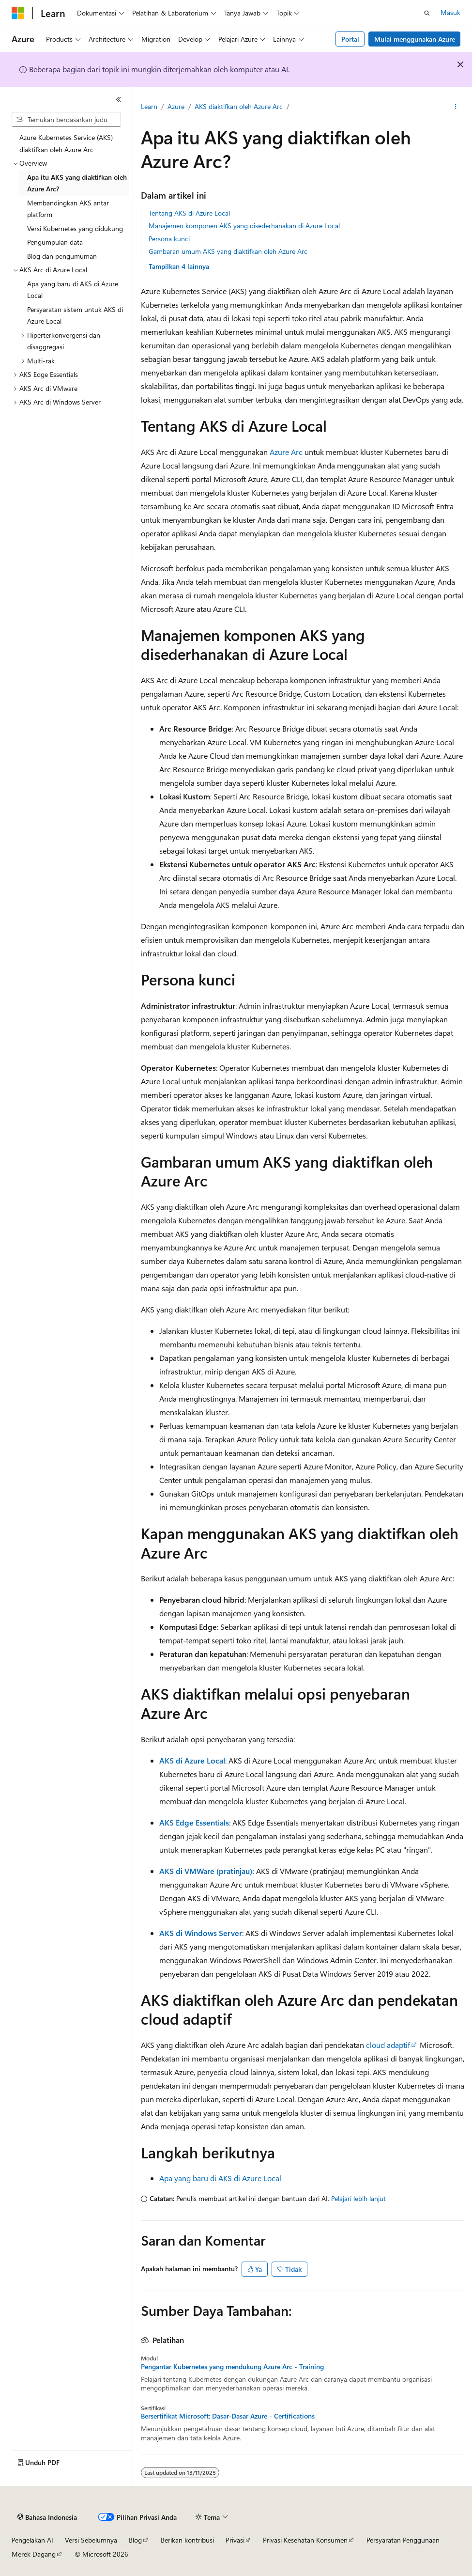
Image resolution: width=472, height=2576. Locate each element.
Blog (135, 2540)
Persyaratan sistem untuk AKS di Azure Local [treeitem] (75, 315)
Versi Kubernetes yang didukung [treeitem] (75, 228)
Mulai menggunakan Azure (414, 39)
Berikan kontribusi (187, 2540)
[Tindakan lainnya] (455, 107)
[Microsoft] (18, 13)
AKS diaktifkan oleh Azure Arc (239, 106)
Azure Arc (286, 452)
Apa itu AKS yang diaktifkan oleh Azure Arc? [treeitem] (77, 183)
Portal (350, 39)
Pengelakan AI (32, 2540)
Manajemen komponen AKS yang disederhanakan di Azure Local (244, 225)
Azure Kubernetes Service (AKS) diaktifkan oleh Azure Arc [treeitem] (66, 143)
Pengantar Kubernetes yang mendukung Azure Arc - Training (232, 2366)
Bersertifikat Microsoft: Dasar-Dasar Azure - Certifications (228, 2416)
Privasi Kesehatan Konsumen (305, 2540)
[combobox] (66, 119)
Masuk (450, 12)
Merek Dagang (34, 2554)
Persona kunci (169, 238)
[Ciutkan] (118, 99)
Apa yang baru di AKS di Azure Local (220, 2178)
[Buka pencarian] (427, 13)
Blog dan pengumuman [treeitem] (62, 256)
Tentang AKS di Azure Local (189, 213)
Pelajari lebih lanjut (358, 2198)
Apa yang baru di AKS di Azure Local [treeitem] (72, 289)
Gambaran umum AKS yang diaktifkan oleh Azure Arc (228, 251)
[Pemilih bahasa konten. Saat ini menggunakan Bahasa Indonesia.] (47, 2517)
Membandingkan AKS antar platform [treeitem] (68, 208)
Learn (149, 106)
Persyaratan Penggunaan (403, 2540)
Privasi (235, 2540)
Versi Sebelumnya (91, 2540)
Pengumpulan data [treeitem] (55, 242)
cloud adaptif (388, 2045)
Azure (175, 106)
